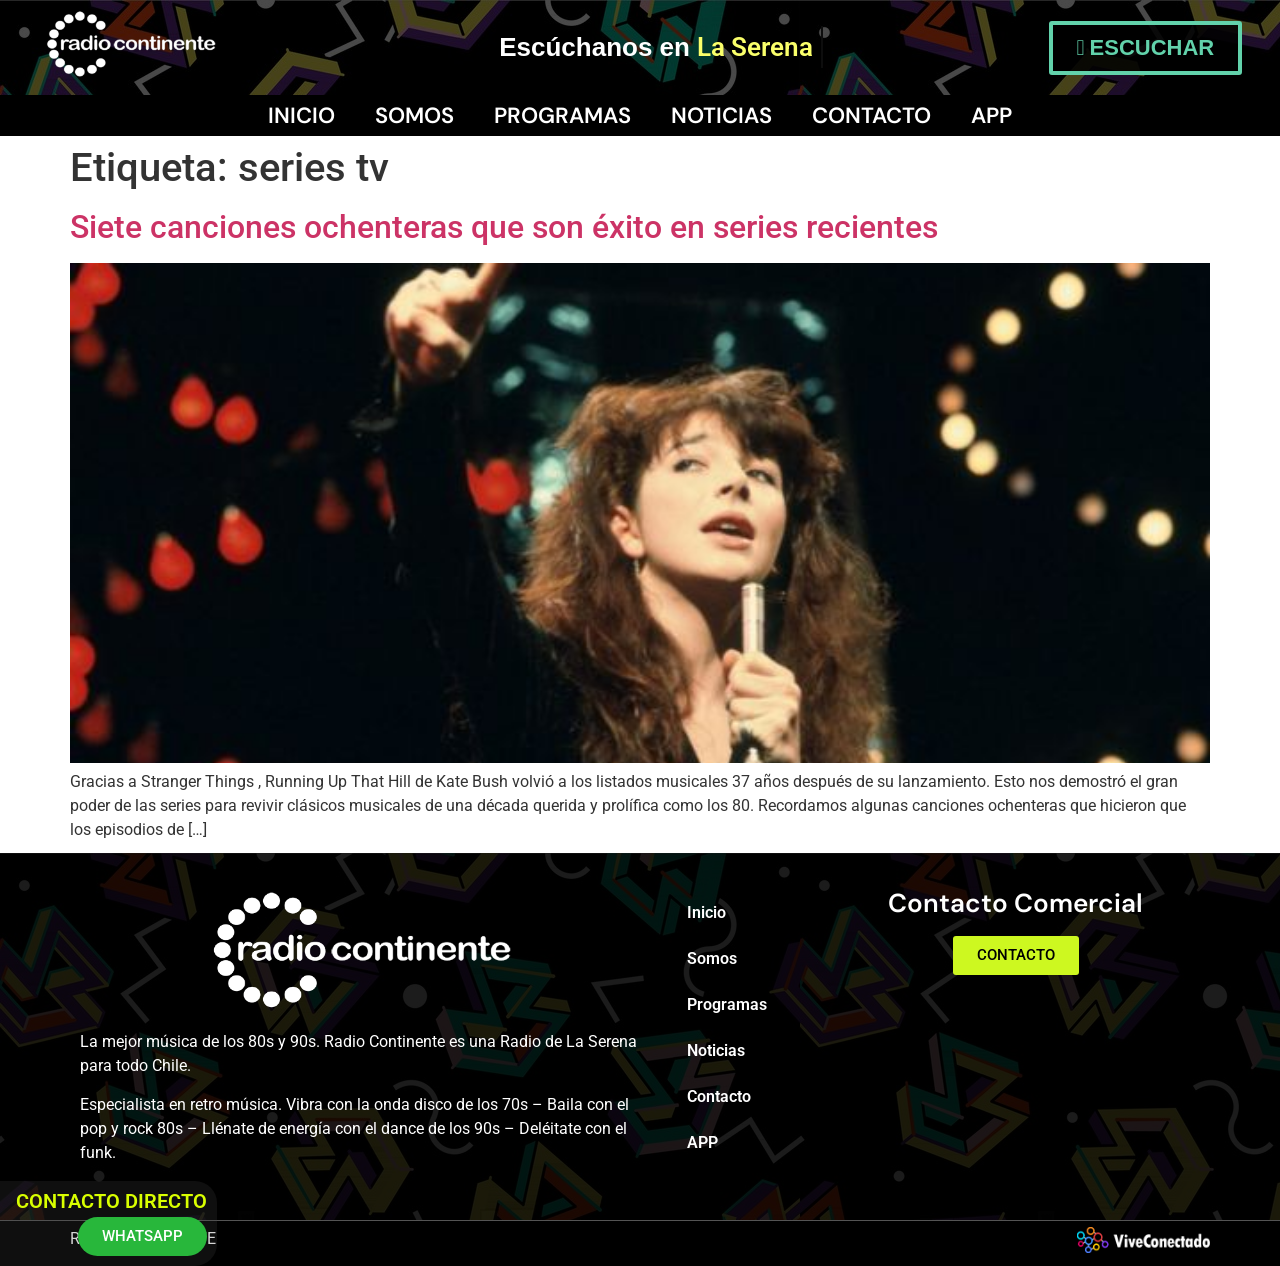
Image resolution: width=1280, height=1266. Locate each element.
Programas (562, 115)
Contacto (871, 115)
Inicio (301, 115)
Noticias (721, 115)
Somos (414, 115)
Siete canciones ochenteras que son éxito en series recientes (504, 227)
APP (991, 115)
